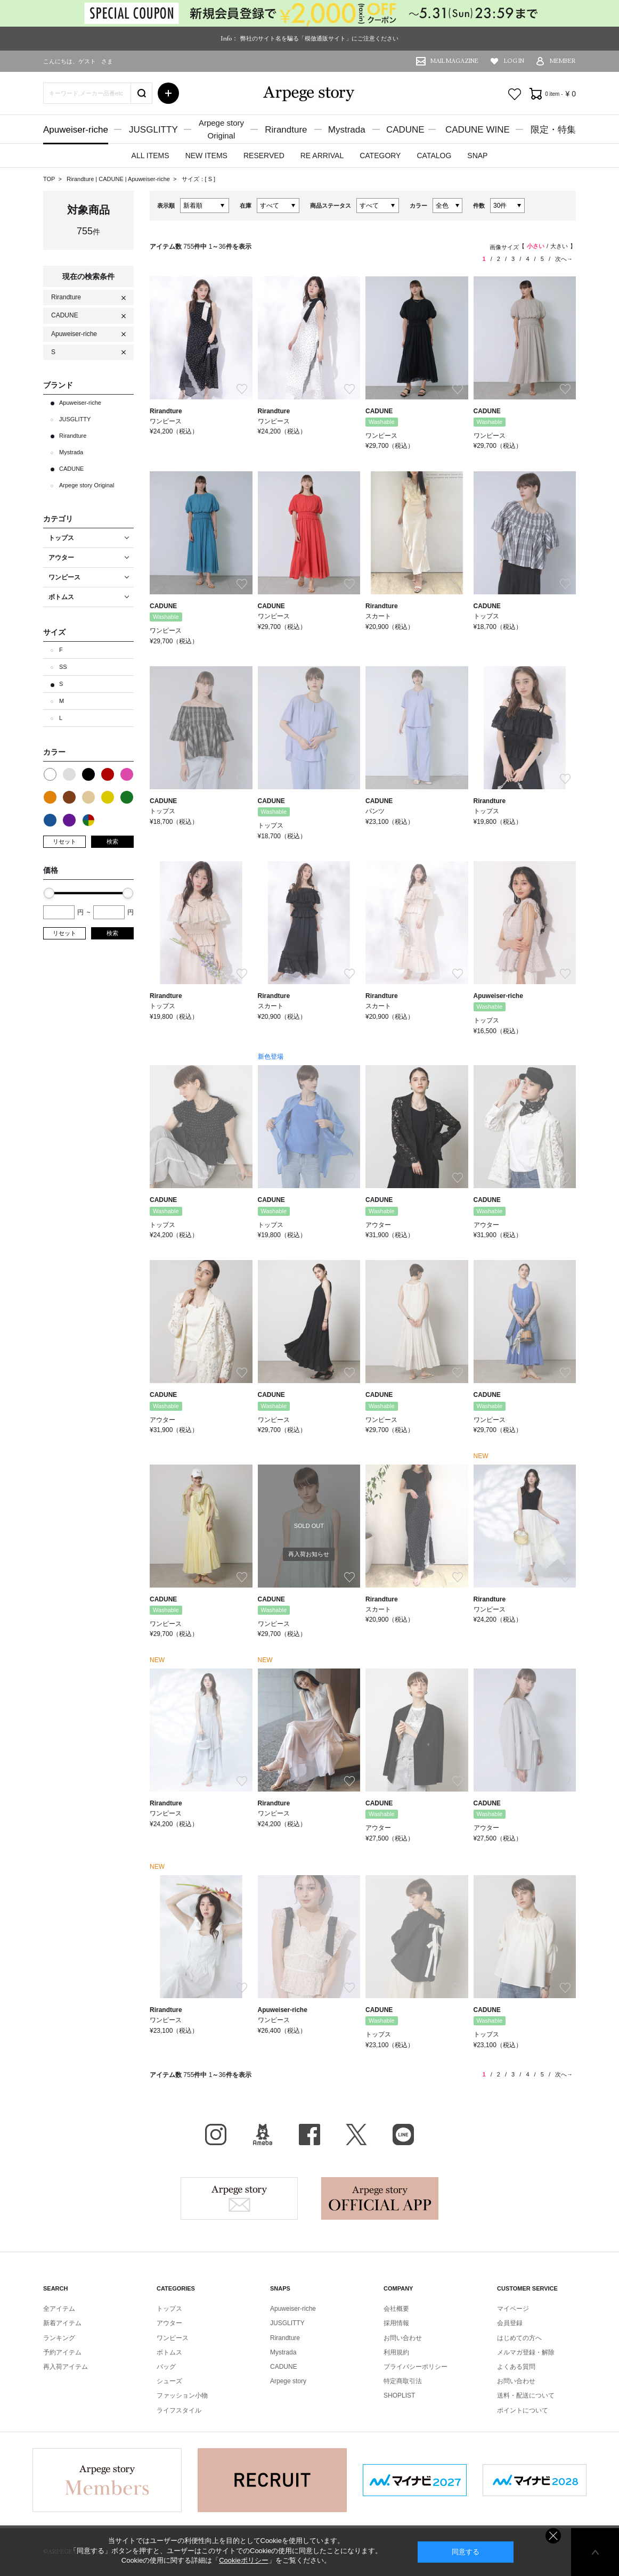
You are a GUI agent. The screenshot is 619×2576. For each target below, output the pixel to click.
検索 (112, 841)
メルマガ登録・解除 (526, 2352)
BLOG (262, 2134)
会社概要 (396, 2308)
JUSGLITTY (153, 130)
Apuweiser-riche (75, 130)
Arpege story (239, 2198)
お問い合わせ (403, 2338)
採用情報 (396, 2323)
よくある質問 (516, 2366)
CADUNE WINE (477, 130)
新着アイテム (62, 2323)
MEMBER (563, 61)
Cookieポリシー (243, 2560)
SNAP (477, 155)
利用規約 (396, 2352)
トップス (169, 2308)
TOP (49, 179)
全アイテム (59, 2308)
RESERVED (263, 155)
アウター (169, 2323)
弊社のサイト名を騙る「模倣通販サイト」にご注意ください (319, 38)
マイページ (513, 2308)
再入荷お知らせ (308, 1554)
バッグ (166, 2366)
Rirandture (286, 130)
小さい (535, 246)
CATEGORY (380, 155)
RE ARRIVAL (322, 155)
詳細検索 (168, 93)
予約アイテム (62, 2352)
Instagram (215, 2134)
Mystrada (346, 130)
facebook (309, 2134)
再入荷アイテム (65, 2366)
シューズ (169, 2381)
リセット (64, 841)
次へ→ (564, 259)
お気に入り (514, 94)
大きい (559, 246)
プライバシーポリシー (415, 2366)
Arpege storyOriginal (221, 129)
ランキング (59, 2338)
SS (63, 667)
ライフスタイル (179, 2410)
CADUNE (405, 130)
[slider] (49, 893)
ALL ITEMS (150, 155)
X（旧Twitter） (356, 2134)
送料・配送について (526, 2395)
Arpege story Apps (379, 2198)
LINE (403, 2134)
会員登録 (510, 2323)
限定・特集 (553, 130)
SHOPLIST (399, 2395)
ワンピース (173, 2338)
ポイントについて (522, 2410)
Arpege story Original (86, 485)
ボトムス (169, 2352)
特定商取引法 (403, 2381)
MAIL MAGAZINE (454, 61)
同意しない (553, 2536)
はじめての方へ (519, 2338)
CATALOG (434, 155)
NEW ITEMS (206, 155)
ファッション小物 (182, 2395)
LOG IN (514, 61)
